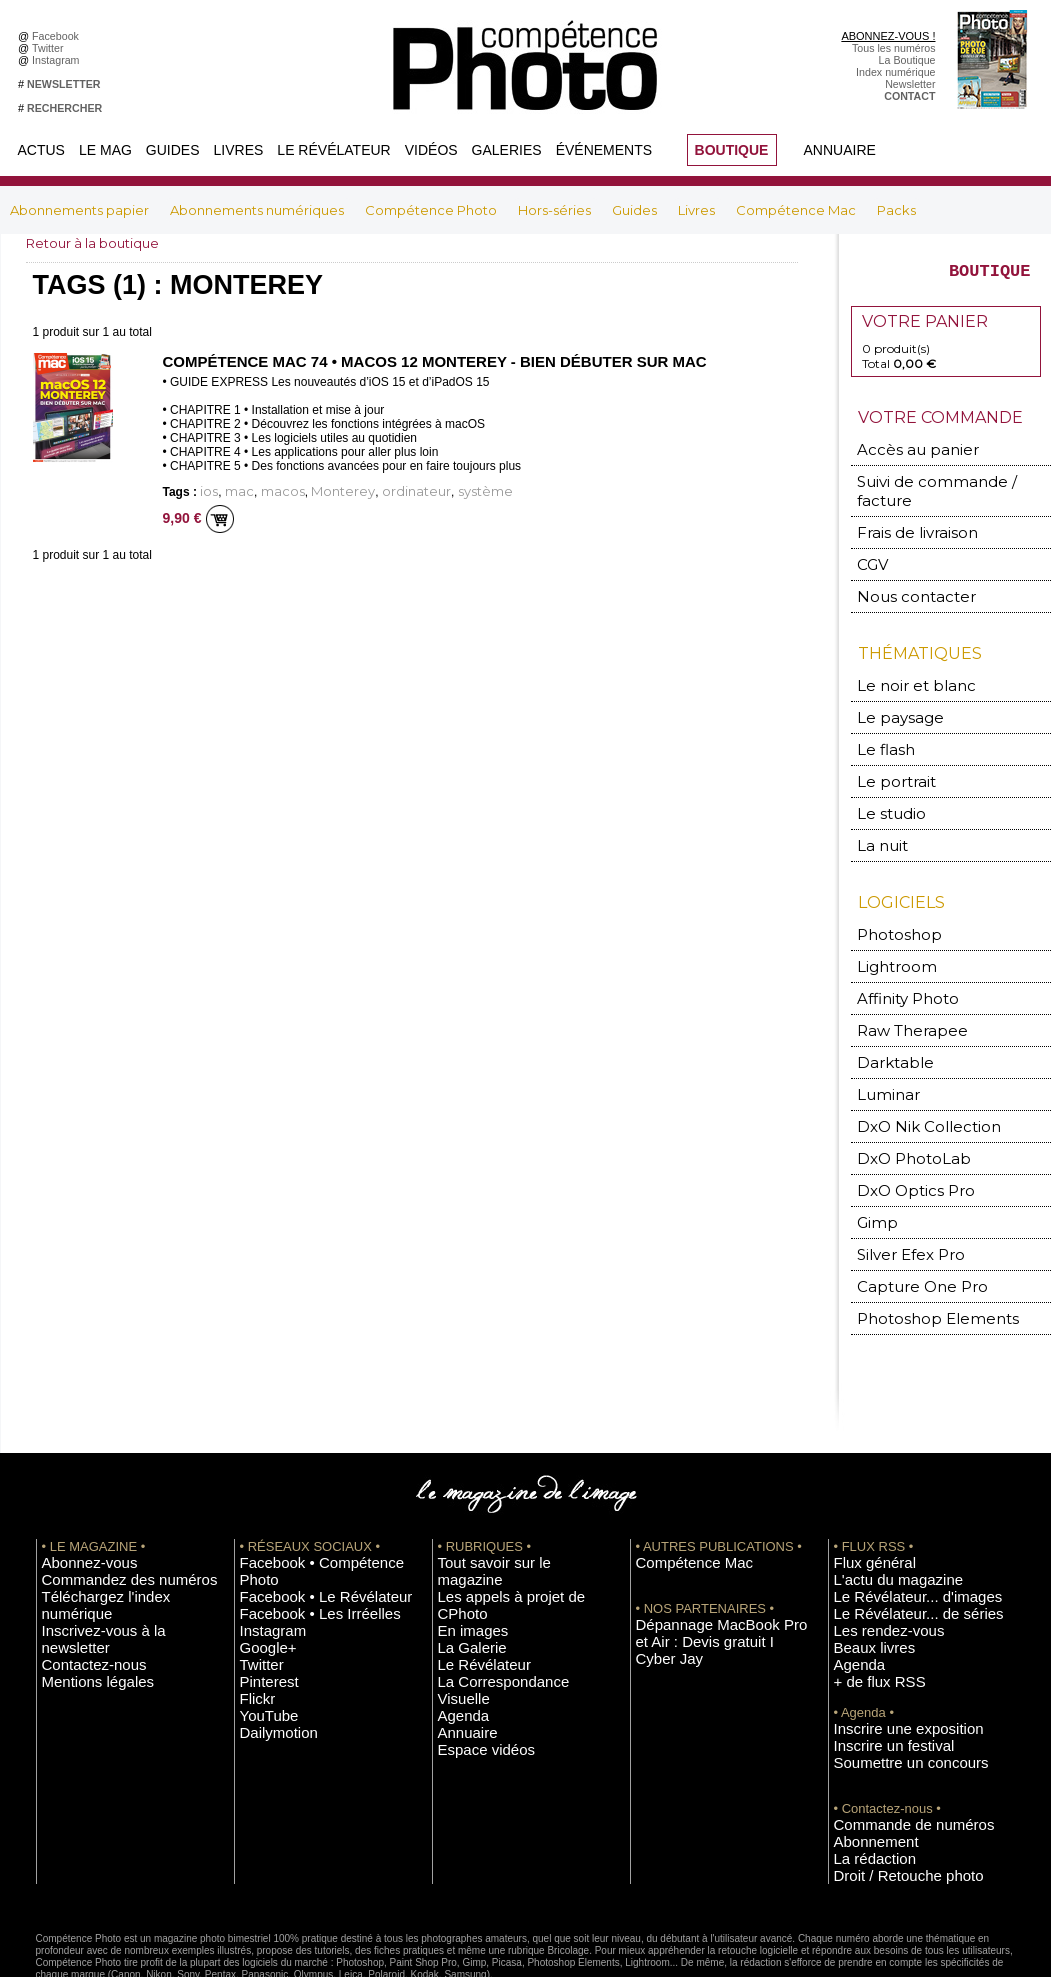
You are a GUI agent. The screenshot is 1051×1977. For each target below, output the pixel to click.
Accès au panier (903, 458)
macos (265, 489)
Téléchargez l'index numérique (114, 1535)
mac (231, 489)
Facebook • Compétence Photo (314, 1505)
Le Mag (105, 150)
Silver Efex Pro (899, 1202)
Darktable (887, 1022)
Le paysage (890, 695)
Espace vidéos (472, 1625)
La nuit (878, 815)
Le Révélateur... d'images (894, 1535)
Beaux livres (863, 1580)
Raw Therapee (899, 992)
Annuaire (840, 150)
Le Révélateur (333, 150)
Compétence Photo (432, 210)
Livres (239, 150)
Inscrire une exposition (887, 1655)
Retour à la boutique (97, 243)
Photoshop (890, 902)
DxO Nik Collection (912, 1082)
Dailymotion (268, 1640)
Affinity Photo (899, 962)
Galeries (507, 150)
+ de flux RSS (866, 1610)
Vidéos (431, 150)
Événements (604, 150)
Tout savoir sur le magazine (503, 1505)
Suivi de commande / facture (940, 488)
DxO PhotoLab (902, 1112)
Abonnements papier (81, 210)
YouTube (261, 1625)
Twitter (50, 48)
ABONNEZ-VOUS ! (888, 36)
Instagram (58, 60)
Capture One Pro (908, 1232)
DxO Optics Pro (904, 1142)
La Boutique (907, 60)
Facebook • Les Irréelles (297, 1535)
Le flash (879, 725)
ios (206, 489)
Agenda (456, 1595)
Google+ (260, 1565)
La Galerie (462, 1550)
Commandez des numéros (104, 1520)
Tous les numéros (894, 48)
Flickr (252, 1610)
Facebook (58, 36)
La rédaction (863, 1775)
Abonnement (864, 1760)
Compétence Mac (797, 210)
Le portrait (888, 755)
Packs (896, 210)
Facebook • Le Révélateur (301, 1520)
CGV (871, 548)
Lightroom (889, 932)
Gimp (875, 1172)
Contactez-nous (79, 1565)
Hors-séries (556, 210)
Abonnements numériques (258, 210)
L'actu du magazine (880, 1520)
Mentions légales (82, 1580)
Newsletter (910, 84)
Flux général (863, 1505)
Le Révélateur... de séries (894, 1550)
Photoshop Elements (918, 1262)
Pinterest (261, 1595)
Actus (41, 150)
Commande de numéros (891, 1745)
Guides (173, 150)
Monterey (311, 489)
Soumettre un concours (889, 1685)
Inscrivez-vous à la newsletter (112, 1550)
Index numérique (895, 72)
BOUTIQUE (732, 150)
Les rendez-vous (873, 1565)
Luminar (883, 1052)
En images (463, 1535)
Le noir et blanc (902, 665)
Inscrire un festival (877, 1670)
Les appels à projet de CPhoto (509, 1520)
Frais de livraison (905, 518)
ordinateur (368, 489)
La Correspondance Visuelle (505, 1580)
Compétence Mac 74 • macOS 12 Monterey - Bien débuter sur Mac (417, 361)
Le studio (883, 785)
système (422, 489)
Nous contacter (901, 578)
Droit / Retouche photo (887, 1790)
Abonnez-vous (76, 1505)
